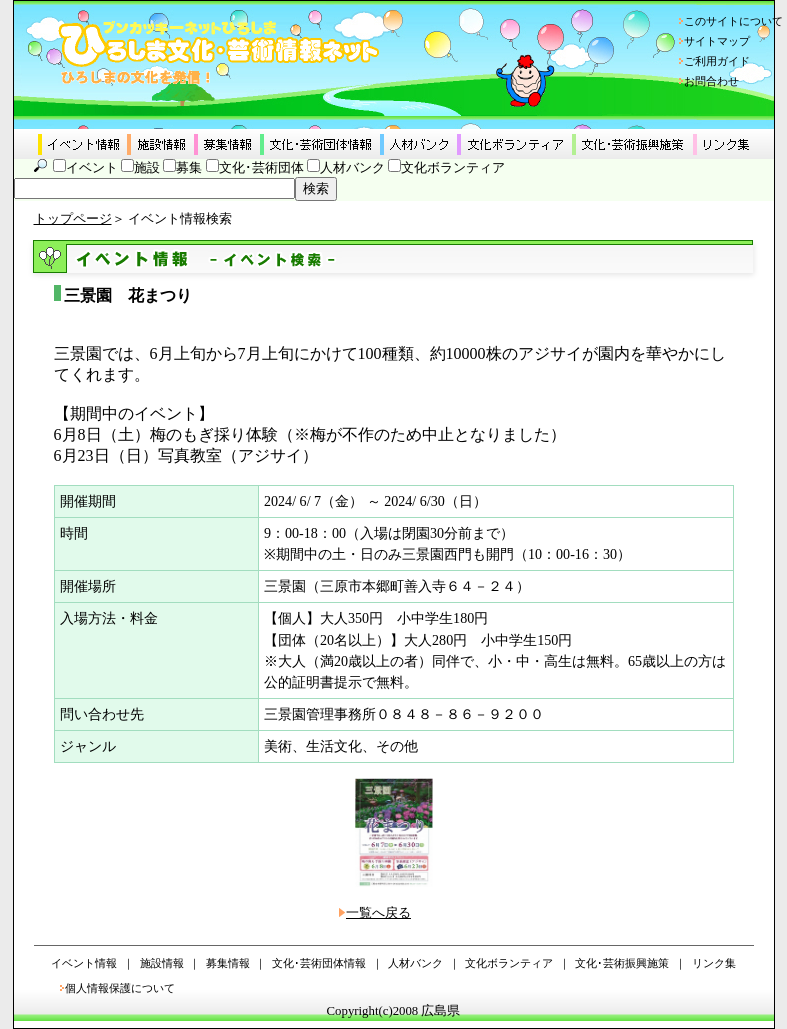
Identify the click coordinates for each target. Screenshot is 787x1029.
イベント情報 (84, 963)
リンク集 (714, 963)
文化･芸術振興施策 (622, 963)
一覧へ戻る (378, 913)
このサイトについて (733, 21)
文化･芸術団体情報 (319, 963)
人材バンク (352, 168)
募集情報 (228, 963)
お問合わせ (711, 81)
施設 (147, 168)
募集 (189, 168)
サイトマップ (717, 41)
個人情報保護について (120, 988)
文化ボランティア (453, 168)
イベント (92, 168)
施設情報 (162, 963)
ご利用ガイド (717, 61)
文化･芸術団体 (261, 168)
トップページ (73, 219)
